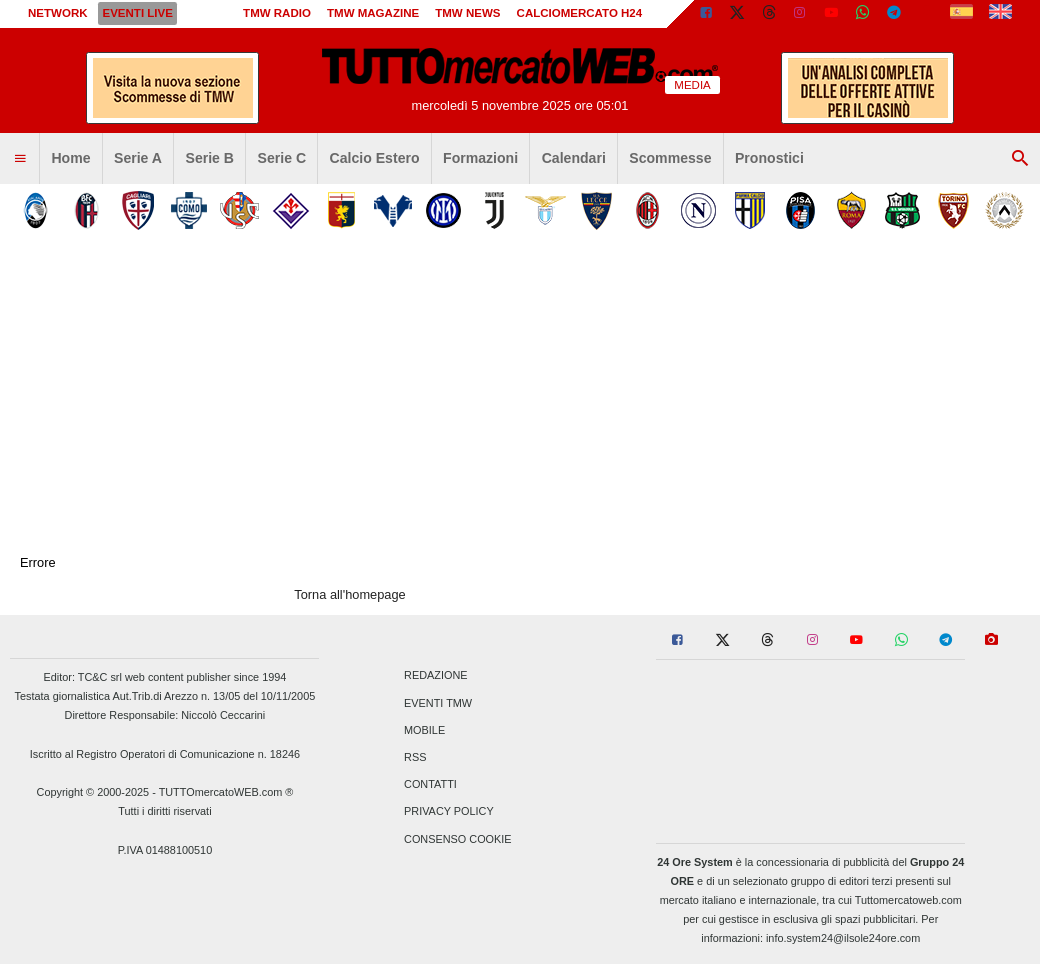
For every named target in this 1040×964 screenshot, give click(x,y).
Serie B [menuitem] (210, 158)
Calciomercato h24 (580, 13)
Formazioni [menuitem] (480, 158)
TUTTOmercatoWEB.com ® (226, 792)
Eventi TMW (438, 703)
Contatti (430, 785)
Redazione (435, 676)
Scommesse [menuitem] (670, 158)
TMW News (467, 13)
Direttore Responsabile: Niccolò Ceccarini (165, 715)
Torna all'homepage (349, 594)
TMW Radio (277, 13)
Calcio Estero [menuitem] (375, 158)
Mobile (424, 730)
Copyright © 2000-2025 (93, 792)
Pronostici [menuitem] (769, 158)
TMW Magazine (373, 13)
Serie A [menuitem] (138, 158)
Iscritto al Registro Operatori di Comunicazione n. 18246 (165, 754)
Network (58, 13)
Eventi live (137, 13)
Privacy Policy (449, 812)
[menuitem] (20, 159)
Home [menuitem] (70, 158)
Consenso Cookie (458, 839)
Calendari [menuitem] (574, 158)
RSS (415, 757)
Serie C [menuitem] (282, 158)
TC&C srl (100, 677)
